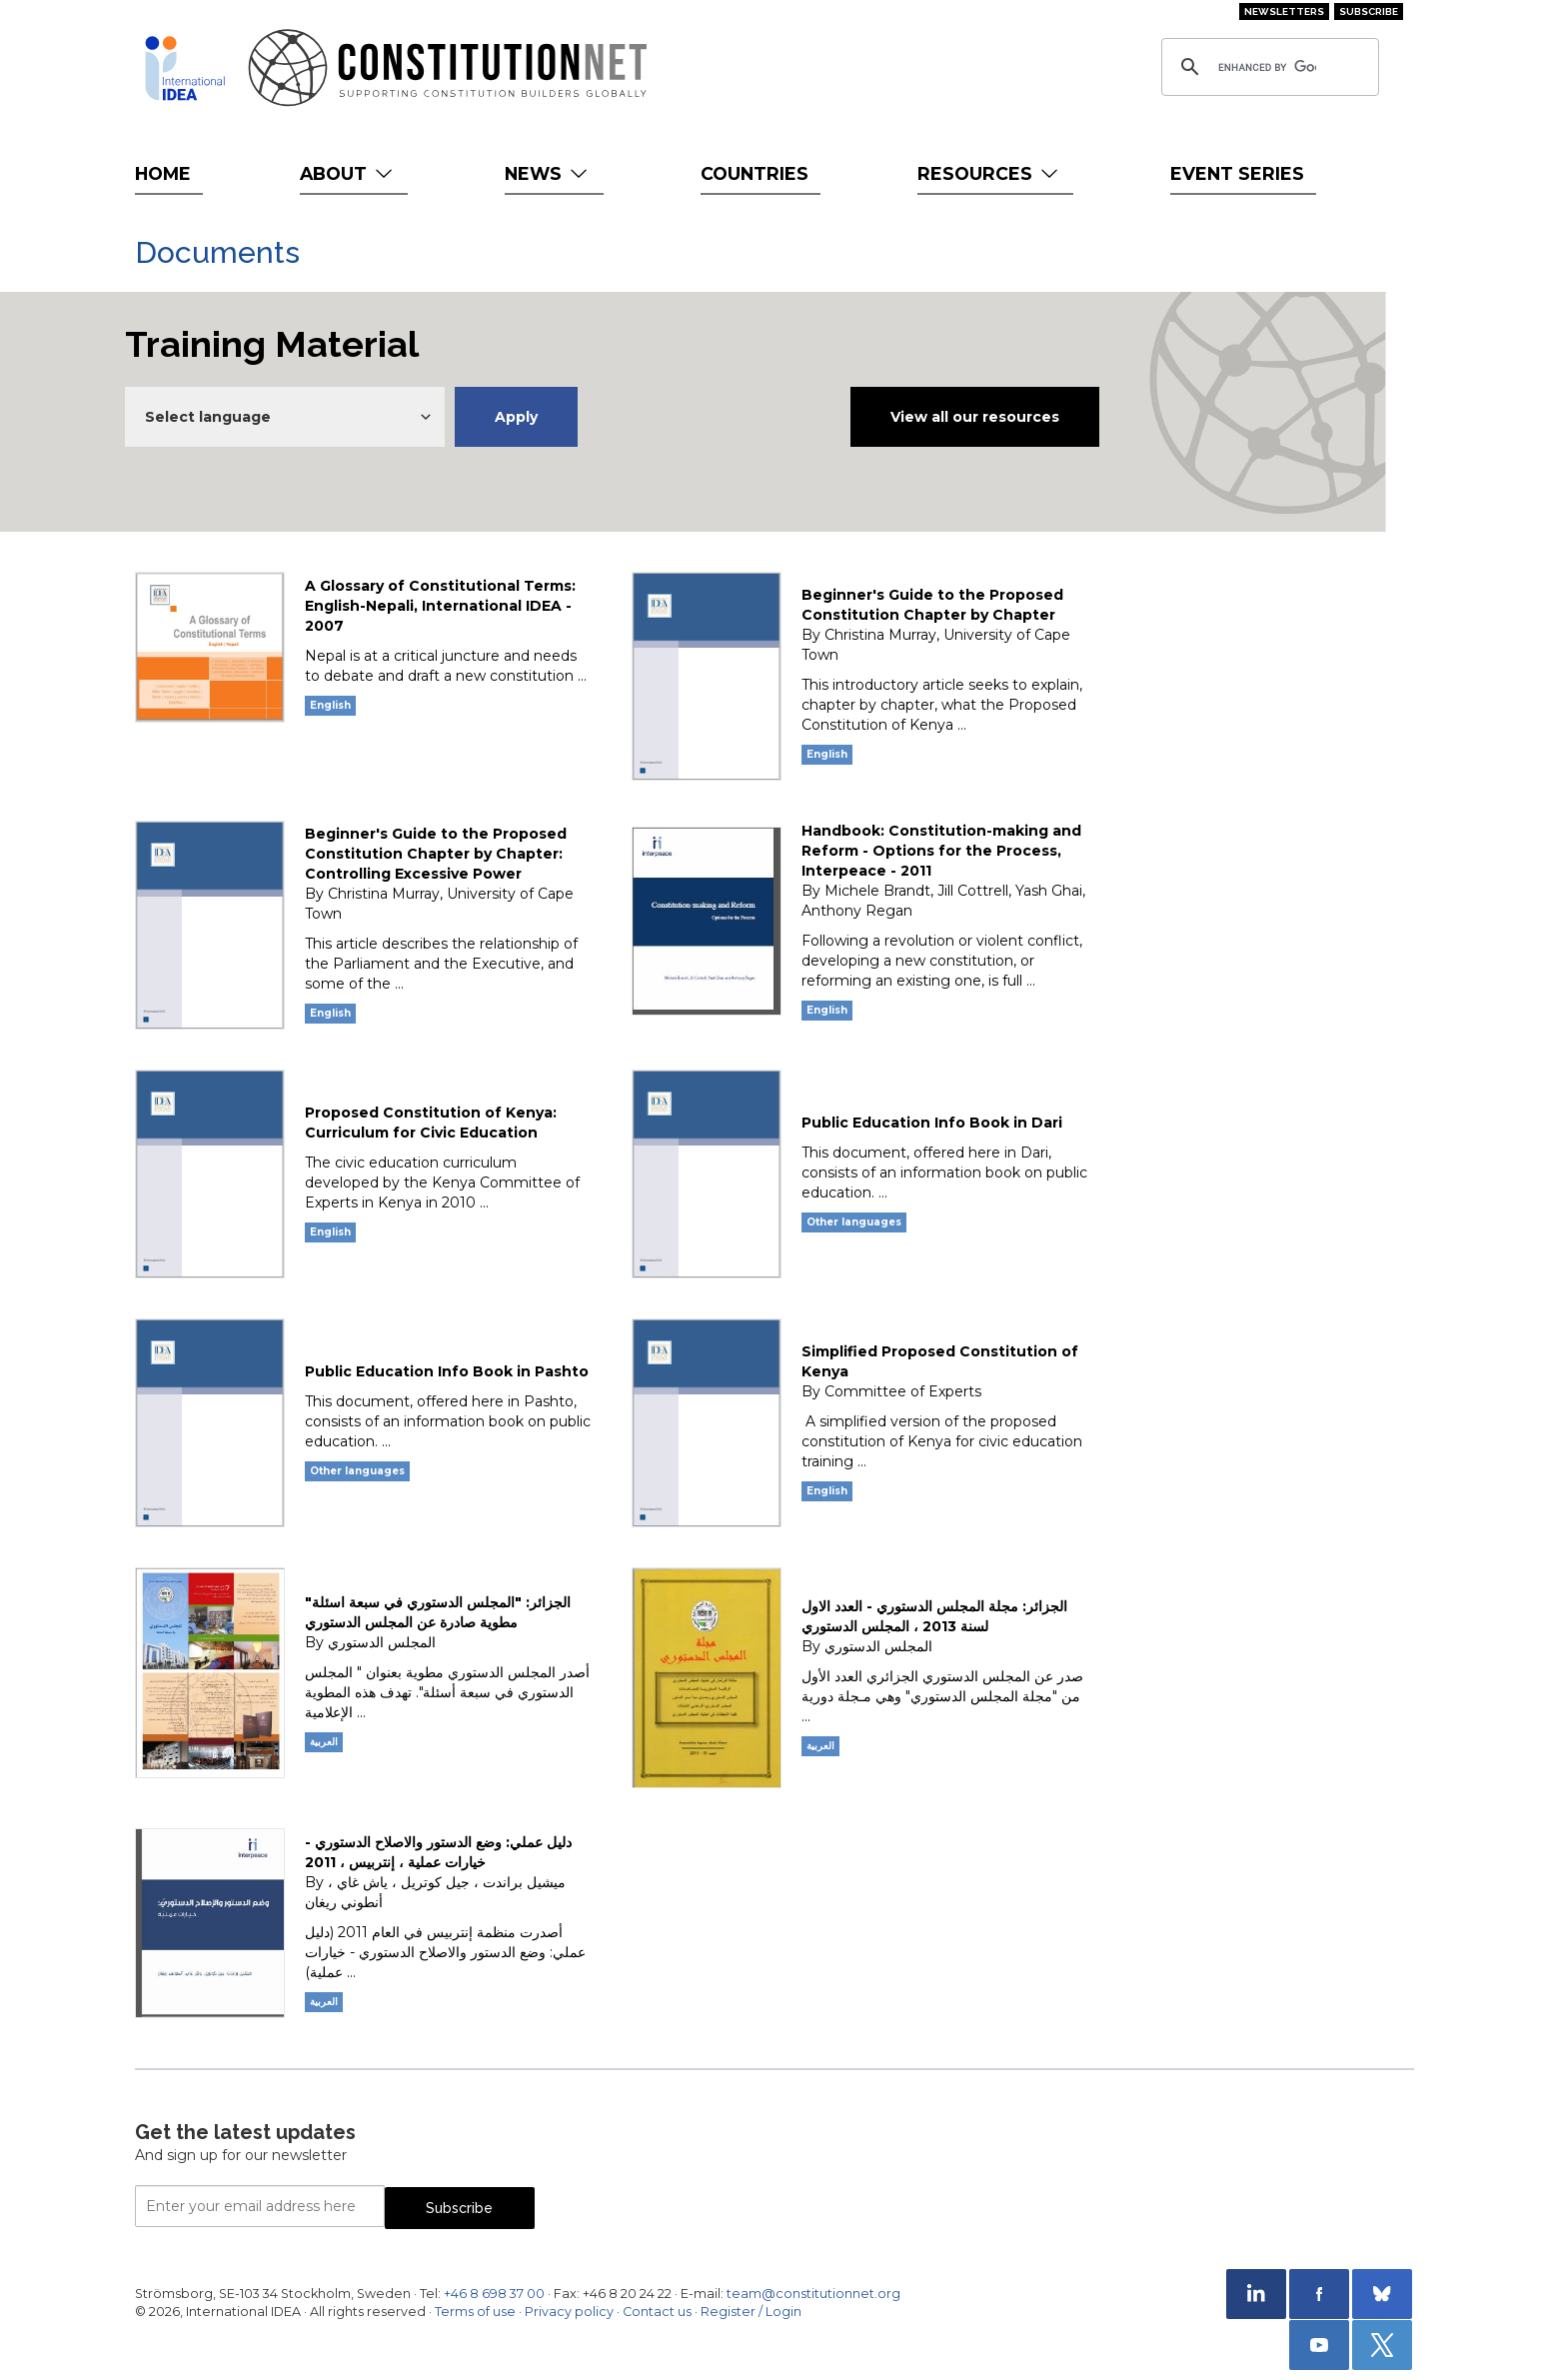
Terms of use (475, 2311)
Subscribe (1368, 11)
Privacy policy (569, 2311)
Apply (516, 417)
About (348, 173)
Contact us (657, 2311)
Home (163, 173)
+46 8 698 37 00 (494, 2293)
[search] (1267, 67)
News (548, 173)
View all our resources (974, 417)
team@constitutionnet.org (813, 2293)
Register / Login (751, 2311)
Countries (754, 173)
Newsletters (1284, 11)
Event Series (1237, 173)
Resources (989, 173)
